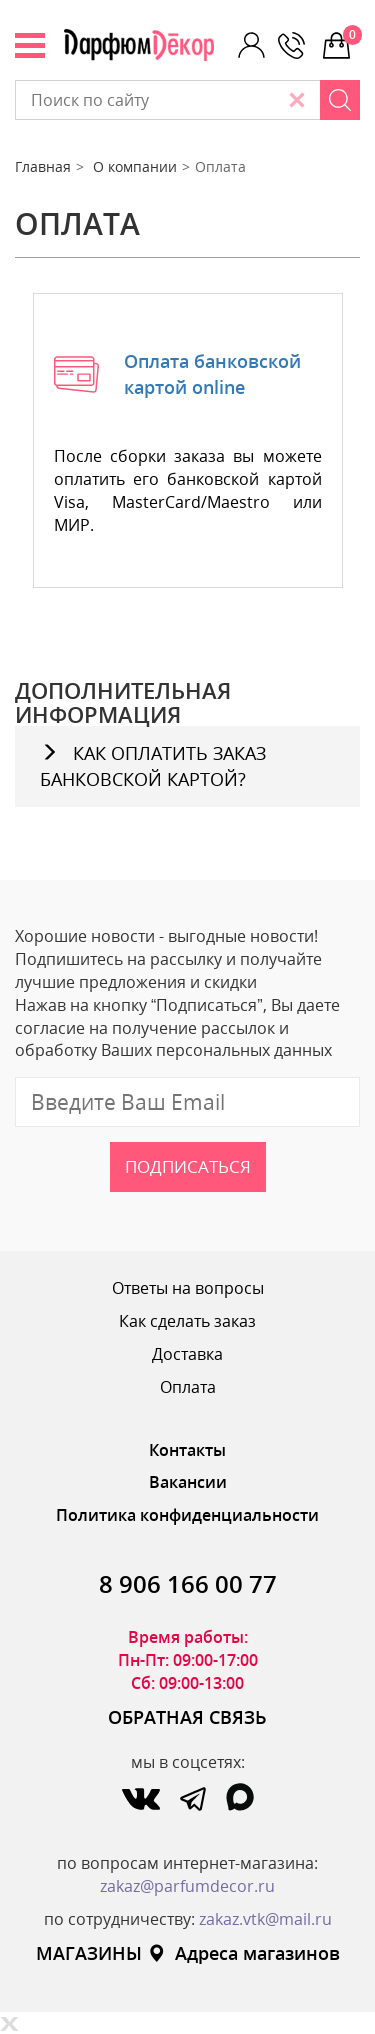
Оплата (188, 1387)
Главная (43, 166)
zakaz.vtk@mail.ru (265, 1919)
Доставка (187, 1354)
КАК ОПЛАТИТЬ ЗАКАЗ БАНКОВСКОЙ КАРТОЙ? (153, 766)
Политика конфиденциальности (187, 1515)
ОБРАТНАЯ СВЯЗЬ (187, 1717)
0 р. (351, 35)
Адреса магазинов (243, 1953)
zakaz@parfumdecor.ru (187, 1886)
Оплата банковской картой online (212, 374)
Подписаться (188, 1166)
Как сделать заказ (187, 1321)
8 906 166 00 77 (188, 1583)
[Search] (340, 100)
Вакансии (188, 1482)
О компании (135, 166)
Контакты (187, 1450)
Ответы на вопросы (188, 1288)
